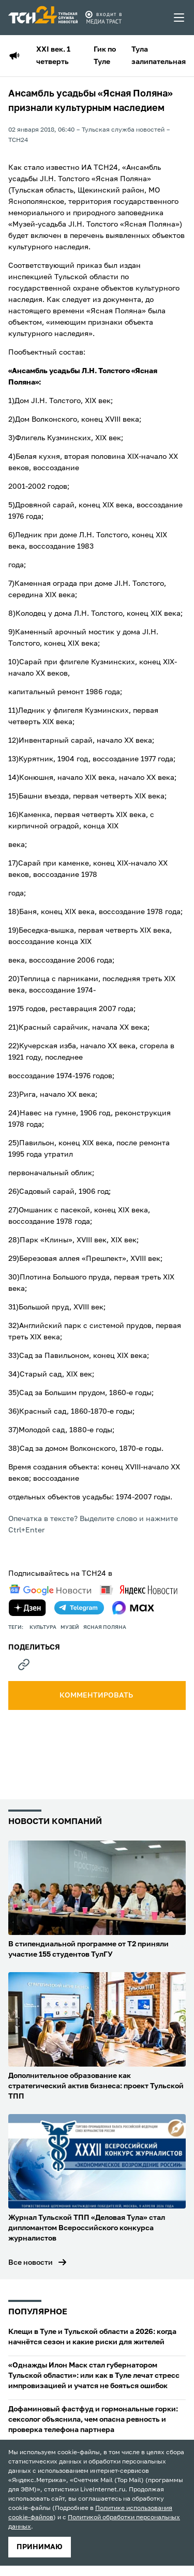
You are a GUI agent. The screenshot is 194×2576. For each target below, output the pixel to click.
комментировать (97, 1695)
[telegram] (79, 1607)
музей (70, 1627)
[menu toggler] (179, 17)
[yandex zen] (27, 1607)
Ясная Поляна (104, 1627)
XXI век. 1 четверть (53, 56)
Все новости (30, 2262)
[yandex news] (138, 1589)
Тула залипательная (158, 56)
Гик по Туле (105, 56)
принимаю (40, 2547)
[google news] (50, 1590)
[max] (133, 1607)
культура (42, 1627)
